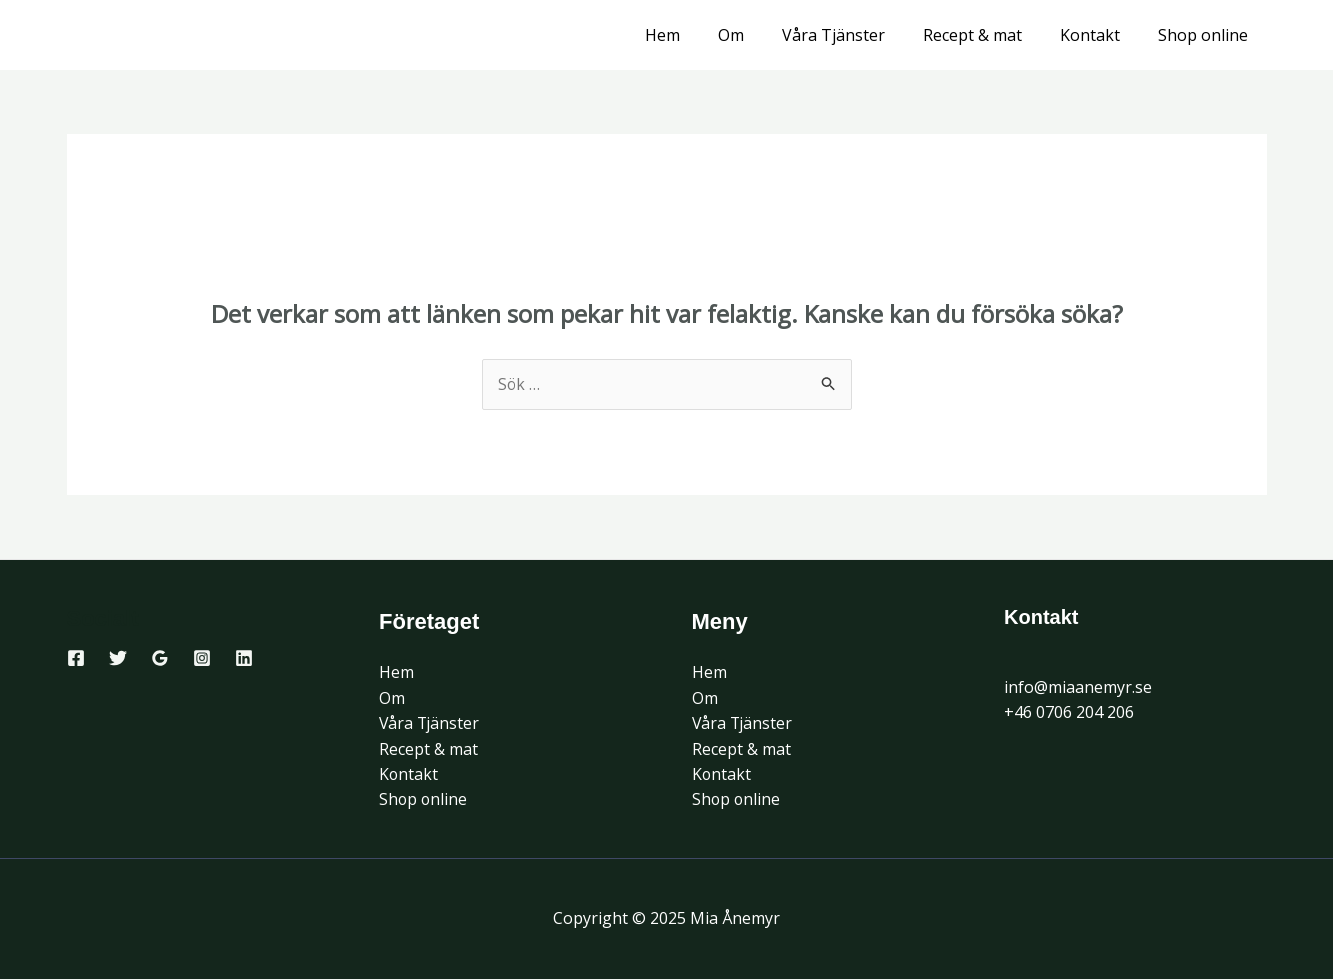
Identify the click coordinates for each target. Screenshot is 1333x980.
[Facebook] (76, 658)
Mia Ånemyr (166, 35)
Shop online (1206, 35)
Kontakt (1099, 35)
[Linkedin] (244, 658)
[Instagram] (202, 658)
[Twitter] (118, 658)
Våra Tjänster (854, 35)
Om (758, 35)
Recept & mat (987, 35)
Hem (695, 35)
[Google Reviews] (160, 658)
